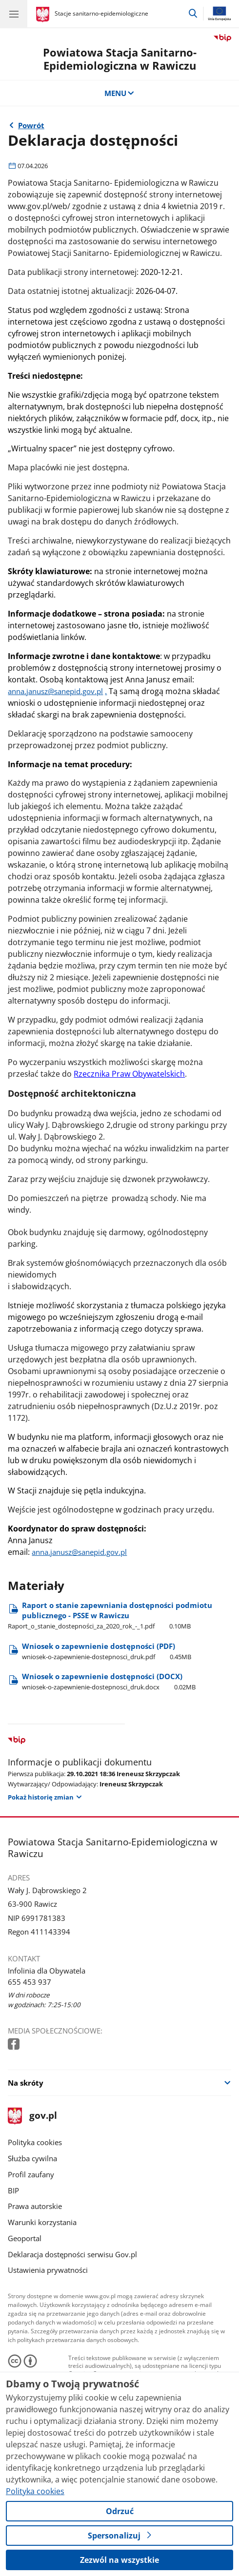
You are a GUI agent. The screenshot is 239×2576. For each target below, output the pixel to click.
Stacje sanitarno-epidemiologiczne (101, 13)
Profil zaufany (31, 2174)
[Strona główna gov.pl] (44, 14)
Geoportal (24, 2238)
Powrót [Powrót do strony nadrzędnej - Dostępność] (31, 125)
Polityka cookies (35, 2142)
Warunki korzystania (42, 2222)
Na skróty (25, 2083)
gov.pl (32, 2116)
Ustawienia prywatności (48, 2270)
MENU (119, 93)
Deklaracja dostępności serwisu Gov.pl (72, 2254)
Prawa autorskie (35, 2206)
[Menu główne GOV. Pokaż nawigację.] (13, 13)
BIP (13, 2190)
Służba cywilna (32, 2158)
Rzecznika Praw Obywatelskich (129, 1073)
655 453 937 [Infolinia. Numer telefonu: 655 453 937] (29, 1982)
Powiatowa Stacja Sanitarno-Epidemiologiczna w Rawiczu (120, 59)
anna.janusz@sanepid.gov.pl (55, 691)
